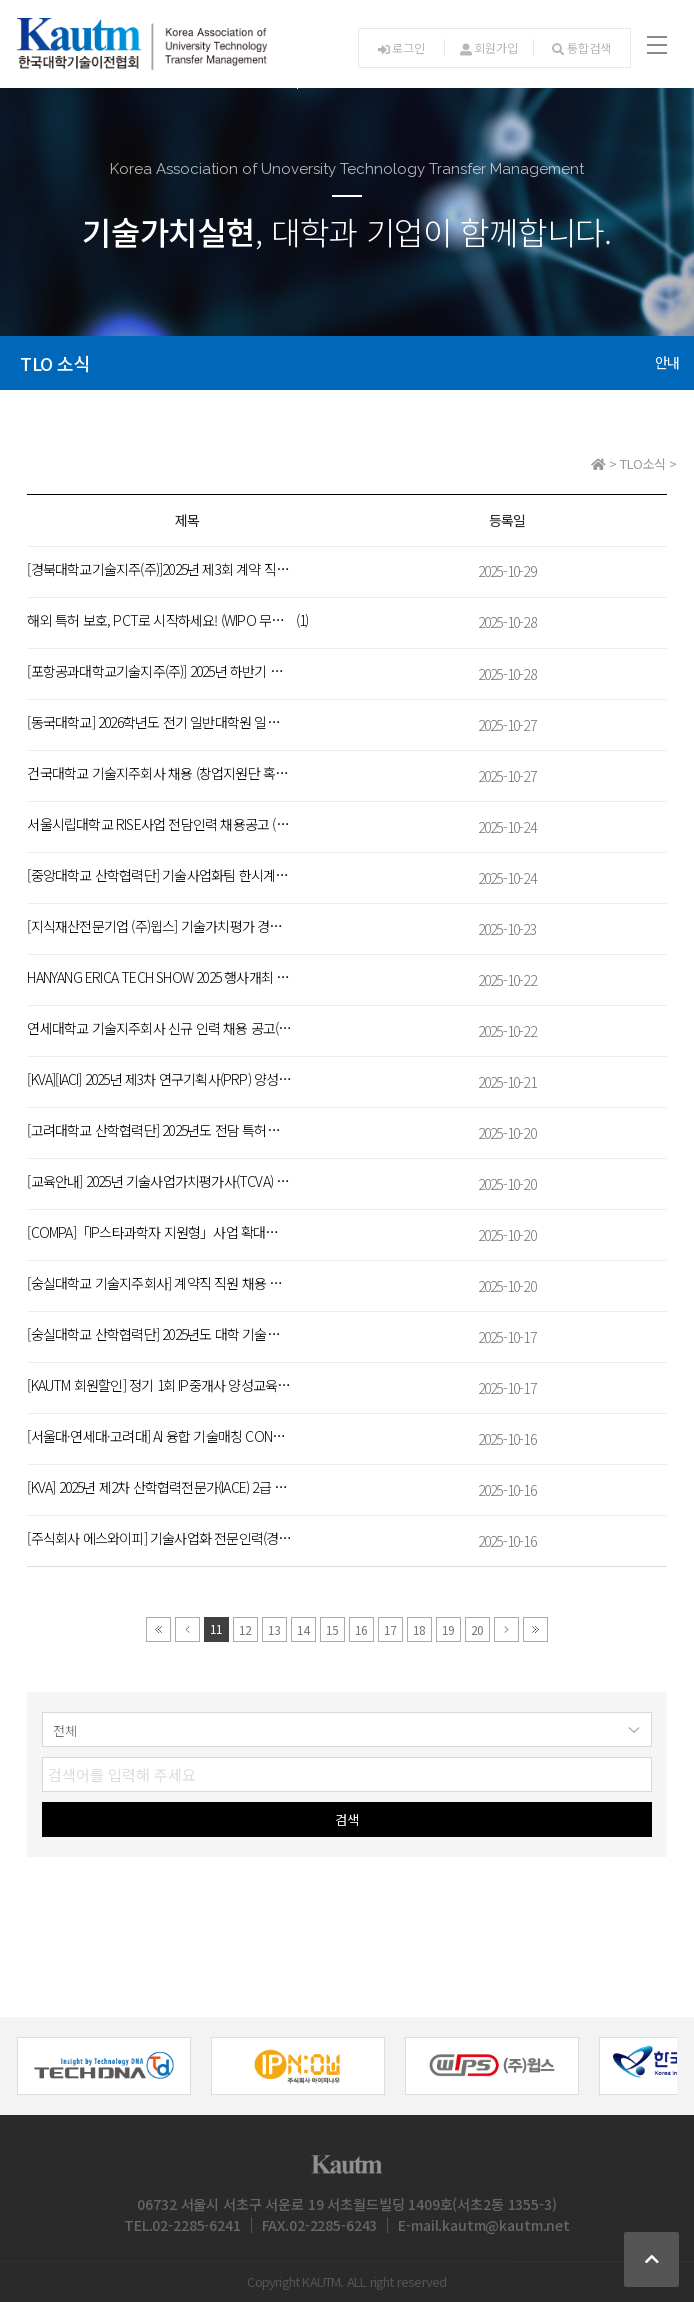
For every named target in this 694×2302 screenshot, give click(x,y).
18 (419, 1629)
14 (303, 1629)
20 (477, 1629)
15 (332, 1629)
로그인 (401, 47)
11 (216, 1628)
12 (245, 1629)
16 (361, 1629)
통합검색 (581, 47)
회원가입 (489, 47)
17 (390, 1629)
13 (274, 1629)
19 (448, 1629)
